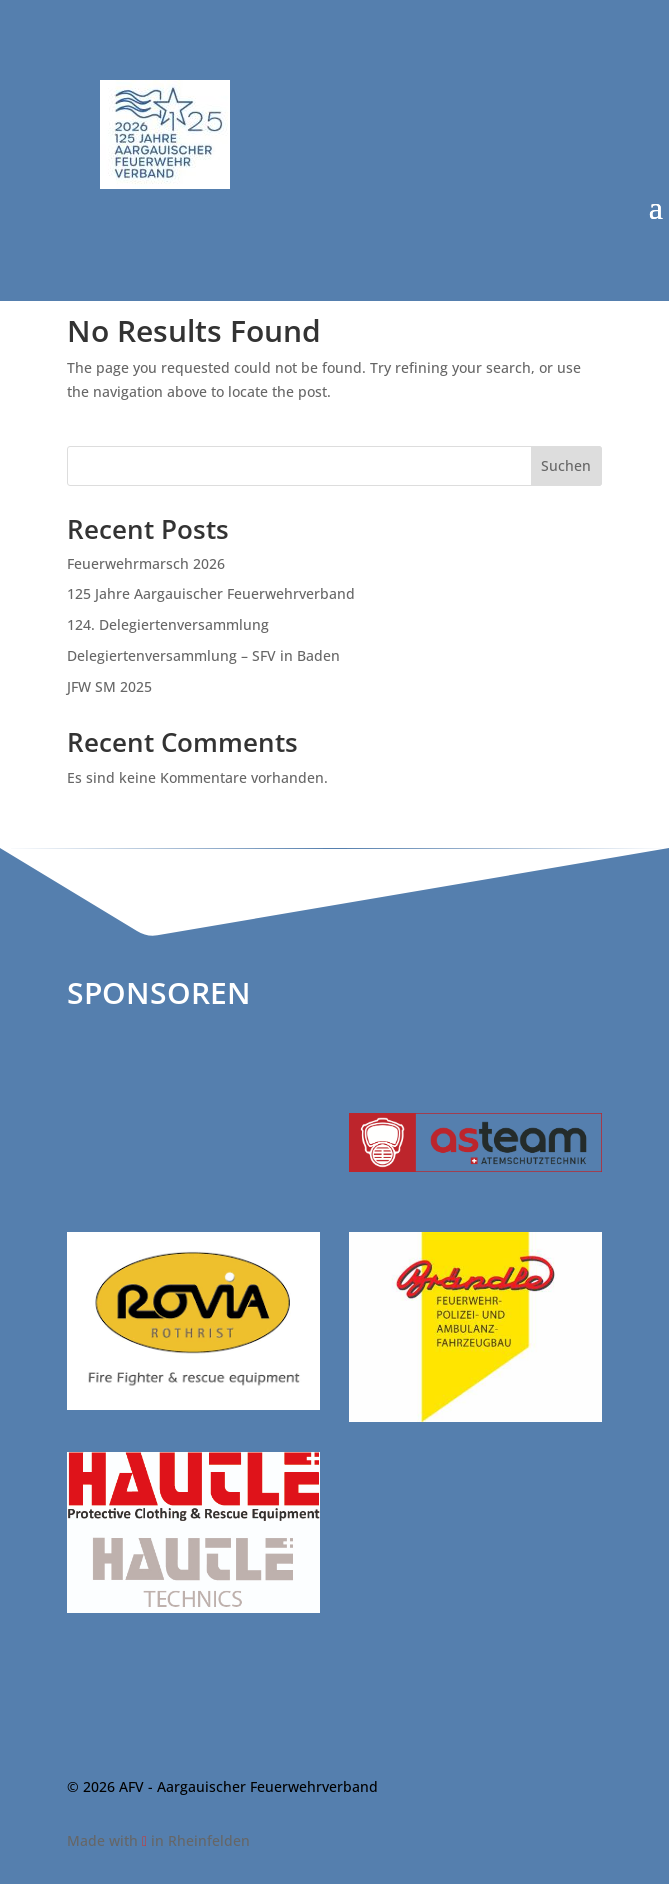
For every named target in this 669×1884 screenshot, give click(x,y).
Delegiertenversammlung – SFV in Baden (203, 655)
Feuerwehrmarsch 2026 (146, 563)
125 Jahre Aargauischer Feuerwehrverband (211, 593)
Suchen (566, 465)
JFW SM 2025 (109, 686)
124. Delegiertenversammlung (168, 624)
